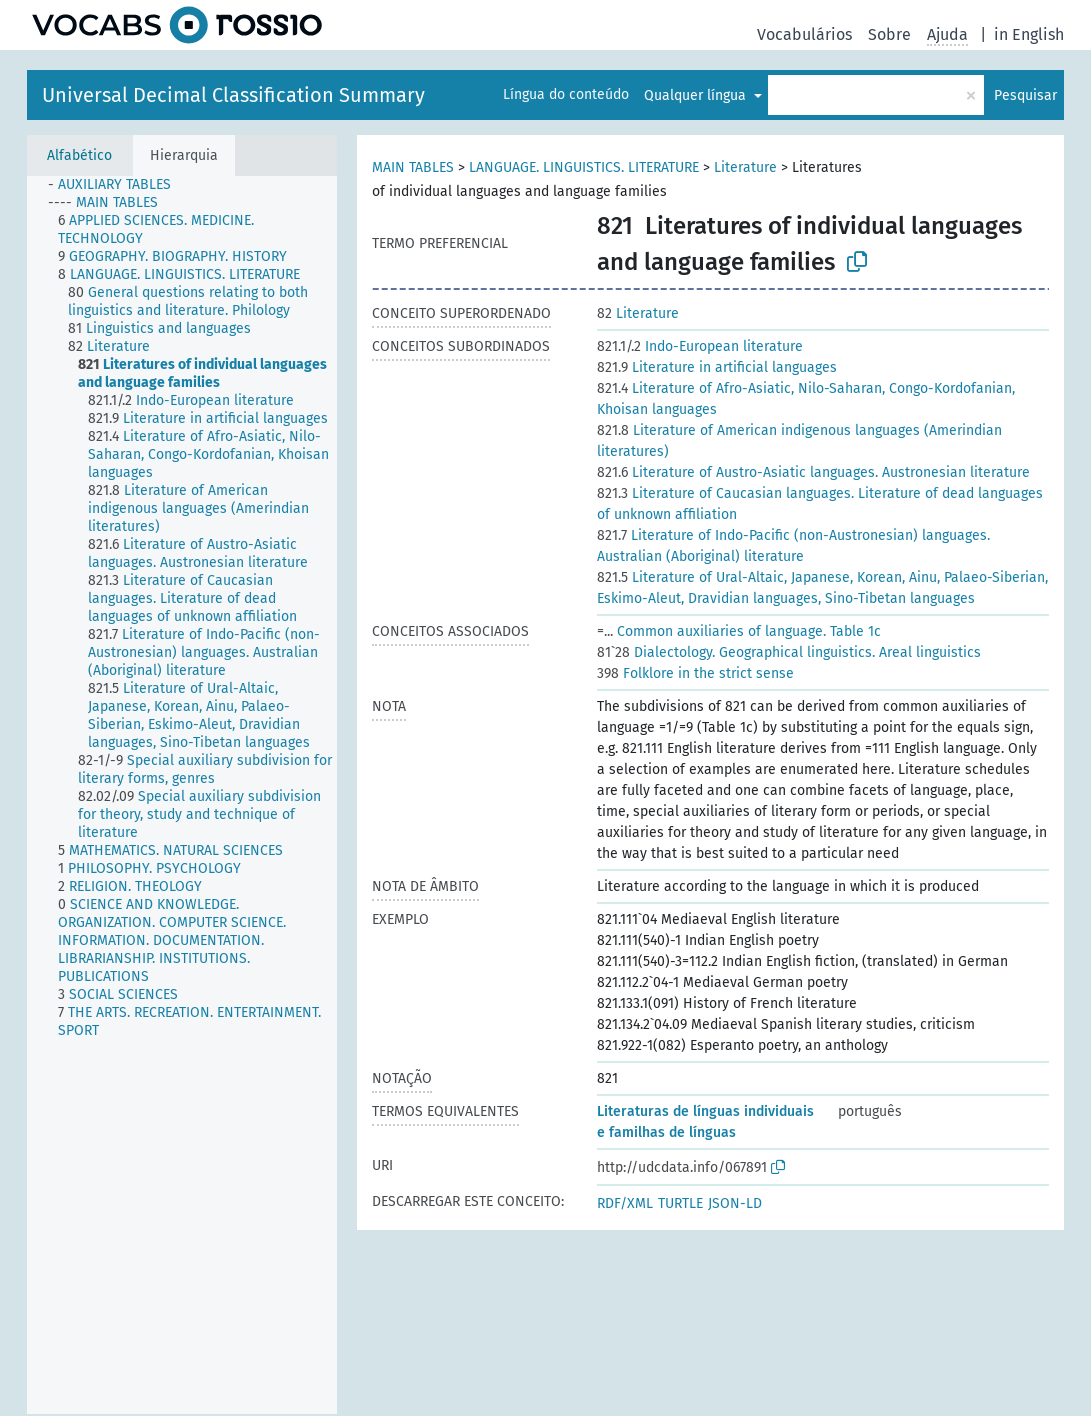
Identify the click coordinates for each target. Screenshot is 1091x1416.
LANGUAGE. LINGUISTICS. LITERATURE (584, 167)
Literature (745, 167)
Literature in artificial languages (717, 367)
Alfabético (79, 155)
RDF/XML (625, 1203)
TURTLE (680, 1203)
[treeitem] (118, 185)
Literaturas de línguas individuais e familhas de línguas (705, 1122)
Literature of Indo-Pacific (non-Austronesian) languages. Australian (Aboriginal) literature (793, 546)
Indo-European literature (700, 346)
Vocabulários (804, 34)
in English (1029, 34)
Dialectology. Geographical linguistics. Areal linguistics (789, 652)
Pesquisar (1025, 95)
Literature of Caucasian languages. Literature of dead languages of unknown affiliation (820, 504)
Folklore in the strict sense (695, 673)
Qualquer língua (697, 95)
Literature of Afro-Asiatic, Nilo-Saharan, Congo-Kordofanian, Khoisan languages (806, 399)
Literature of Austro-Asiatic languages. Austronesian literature (813, 472)
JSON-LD (735, 1203)
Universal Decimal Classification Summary (233, 95)
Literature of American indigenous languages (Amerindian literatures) (799, 441)
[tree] (182, 795)
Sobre (889, 34)
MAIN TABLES (413, 167)
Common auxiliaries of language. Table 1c (739, 631)
